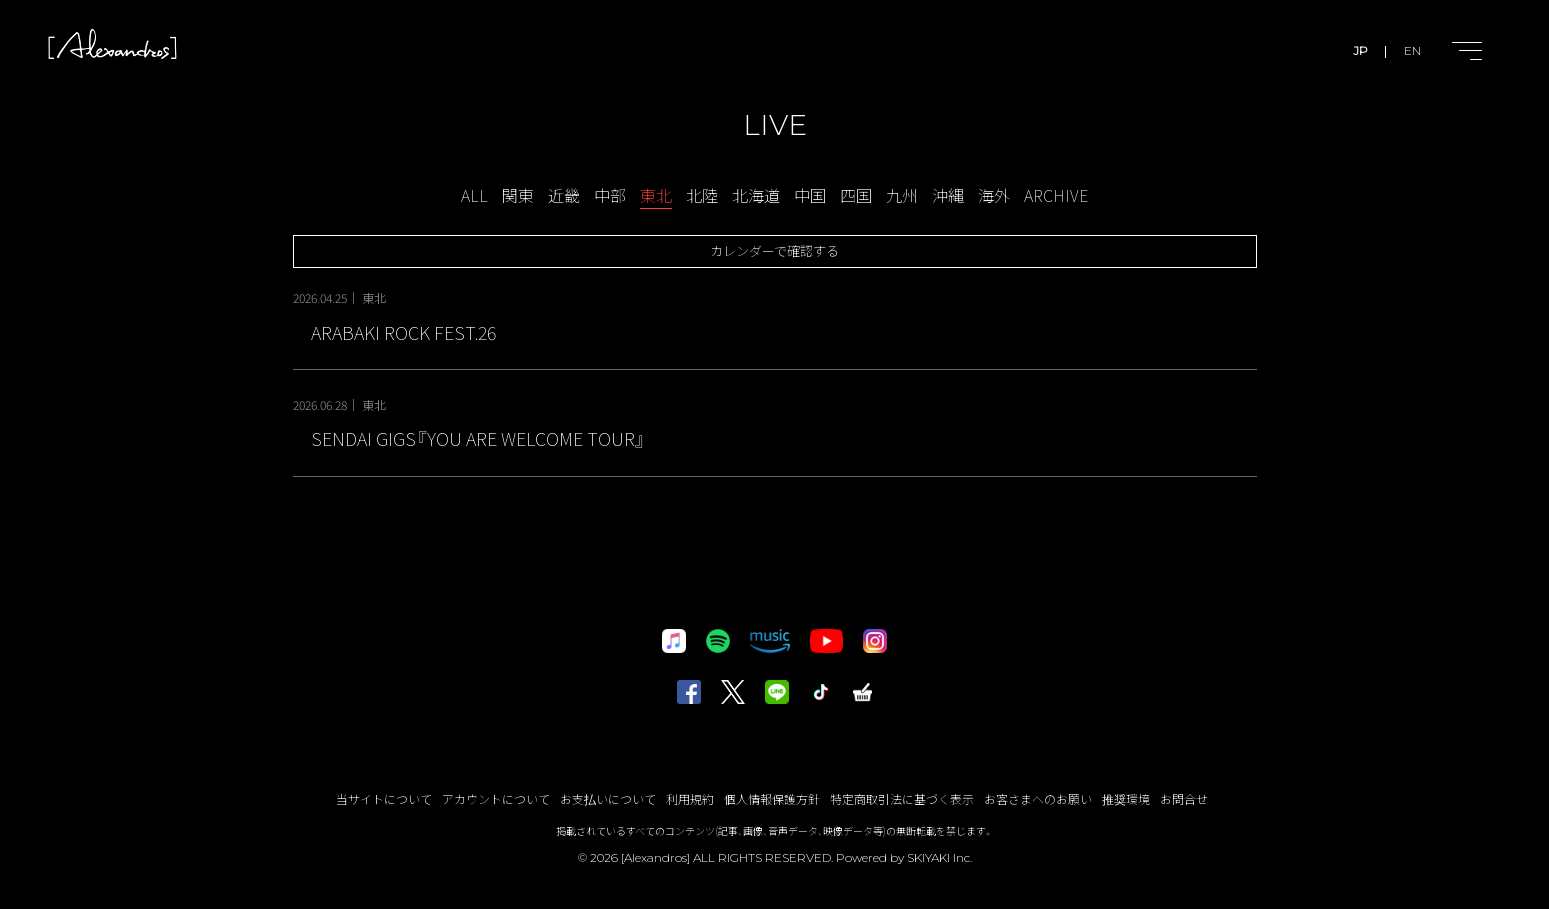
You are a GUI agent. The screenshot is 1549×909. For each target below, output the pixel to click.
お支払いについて (608, 798)
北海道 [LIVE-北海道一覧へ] (756, 195)
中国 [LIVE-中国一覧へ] (810, 195)
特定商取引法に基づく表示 (902, 798)
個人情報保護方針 (772, 798)
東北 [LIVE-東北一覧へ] (656, 195)
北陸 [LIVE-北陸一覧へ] (702, 195)
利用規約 (690, 798)
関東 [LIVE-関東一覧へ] (518, 195)
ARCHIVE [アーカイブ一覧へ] (1056, 195)
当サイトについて (384, 798)
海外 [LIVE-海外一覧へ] (994, 195)
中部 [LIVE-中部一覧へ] (610, 195)
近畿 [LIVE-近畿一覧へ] (564, 195)
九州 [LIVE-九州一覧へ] (902, 195)
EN (1412, 50)
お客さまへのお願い (1038, 798)
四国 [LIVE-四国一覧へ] (856, 195)
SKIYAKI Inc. (939, 857)
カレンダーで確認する (774, 250)
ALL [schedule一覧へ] (474, 195)
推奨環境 (1126, 798)
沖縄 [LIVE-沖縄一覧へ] (948, 195)
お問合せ (1184, 798)
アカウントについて (496, 798)
